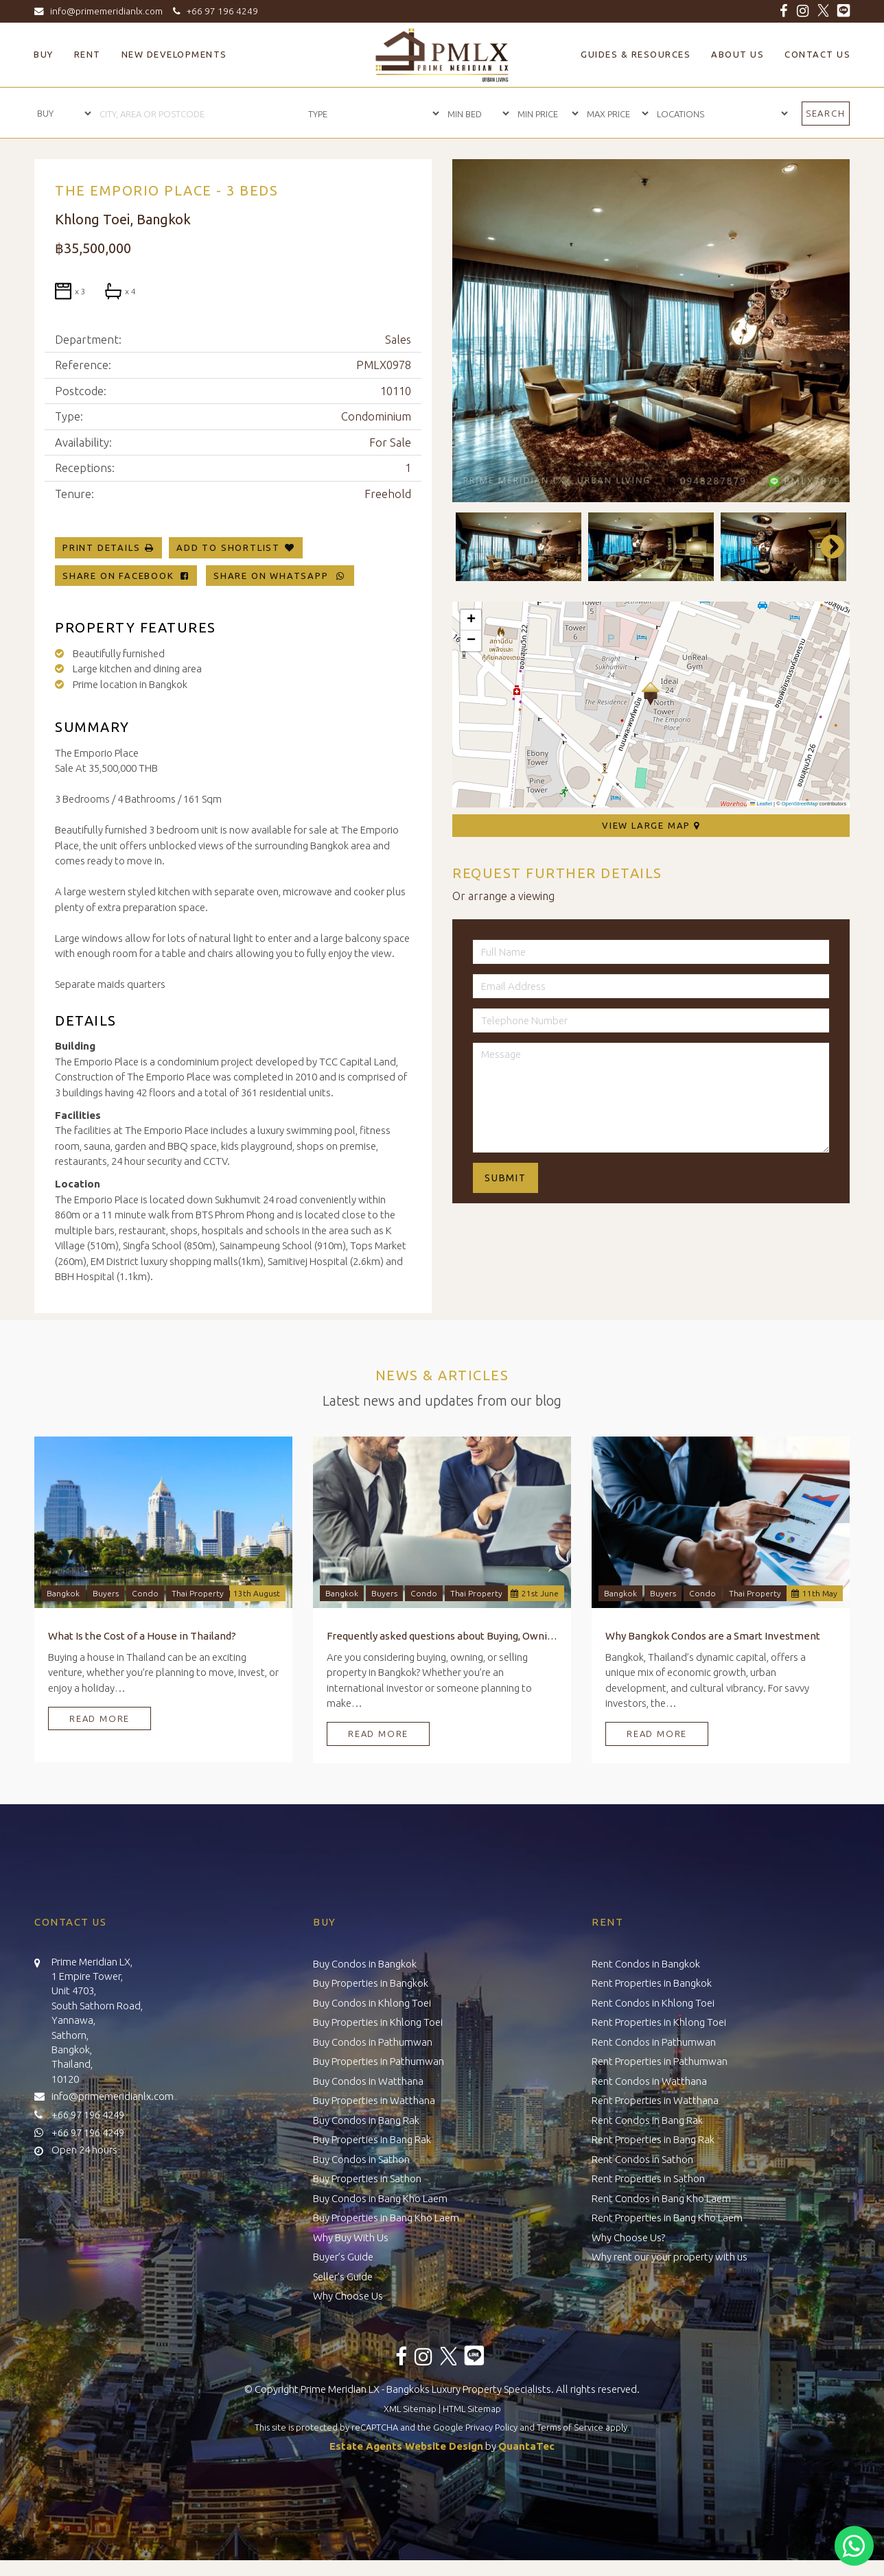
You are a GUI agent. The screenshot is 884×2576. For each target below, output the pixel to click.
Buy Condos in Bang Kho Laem (380, 2198)
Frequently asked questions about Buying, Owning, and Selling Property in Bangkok (442, 1636)
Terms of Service (570, 2427)
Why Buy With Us (350, 2237)
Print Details (101, 547)
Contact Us (817, 54)
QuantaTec (526, 2446)
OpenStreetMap (800, 804)
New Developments (174, 54)
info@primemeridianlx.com (101, 10)
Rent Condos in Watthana (649, 2081)
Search (826, 113)
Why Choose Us (348, 2296)
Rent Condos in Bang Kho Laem (661, 2198)
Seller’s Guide (343, 2276)
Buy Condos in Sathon (361, 2159)
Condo (145, 1593)
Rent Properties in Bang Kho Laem (667, 2217)
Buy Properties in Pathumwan (378, 2061)
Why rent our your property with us (669, 2256)
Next (826, 547)
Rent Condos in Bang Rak (647, 2120)
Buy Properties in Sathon (367, 2178)
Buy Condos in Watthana (368, 2081)
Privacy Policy (491, 2427)
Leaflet (761, 804)
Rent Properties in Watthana (655, 2100)
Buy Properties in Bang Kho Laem (386, 2217)
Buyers (106, 1593)
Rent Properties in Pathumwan (660, 2061)
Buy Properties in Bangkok (370, 1983)
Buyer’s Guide (343, 2256)
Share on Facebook (125, 575)
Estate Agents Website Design (406, 2446)
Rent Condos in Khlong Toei (653, 2003)
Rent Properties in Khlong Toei (659, 2022)
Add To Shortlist (228, 547)
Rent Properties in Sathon (648, 2178)
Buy (44, 54)
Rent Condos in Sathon (642, 2159)
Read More (99, 1718)
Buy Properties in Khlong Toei (378, 2022)
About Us (737, 54)
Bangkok (63, 1593)
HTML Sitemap (472, 2408)
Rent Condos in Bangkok (646, 1964)
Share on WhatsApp (280, 575)
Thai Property (198, 1593)
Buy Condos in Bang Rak (366, 2120)
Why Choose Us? (628, 2237)
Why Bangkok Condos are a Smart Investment (712, 1636)
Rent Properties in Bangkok (652, 1983)
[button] (650, 693)
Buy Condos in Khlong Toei (372, 2003)
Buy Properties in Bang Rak (372, 2139)
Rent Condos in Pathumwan (654, 2042)
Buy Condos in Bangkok (365, 1964)
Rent (87, 54)
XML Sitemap (410, 2408)
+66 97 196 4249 (213, 10)
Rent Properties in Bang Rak (653, 2139)
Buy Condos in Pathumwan (372, 2042)
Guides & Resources (635, 54)
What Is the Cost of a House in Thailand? (142, 1636)
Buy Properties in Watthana (374, 2100)
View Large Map (651, 825)
